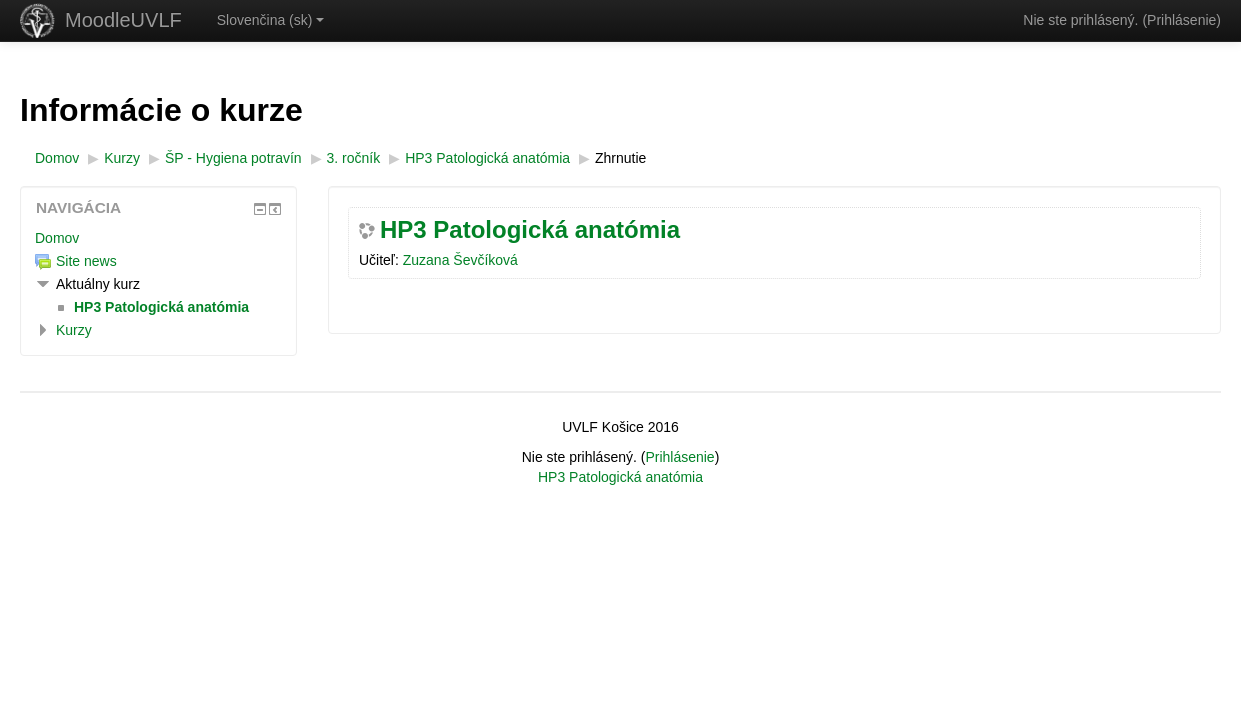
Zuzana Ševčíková (460, 260)
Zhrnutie (620, 158)
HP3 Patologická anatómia (530, 230)
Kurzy (74, 330)
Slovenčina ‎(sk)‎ (271, 20)
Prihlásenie (1181, 20)
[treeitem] (158, 238)
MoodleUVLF (123, 20)
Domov (57, 238)
